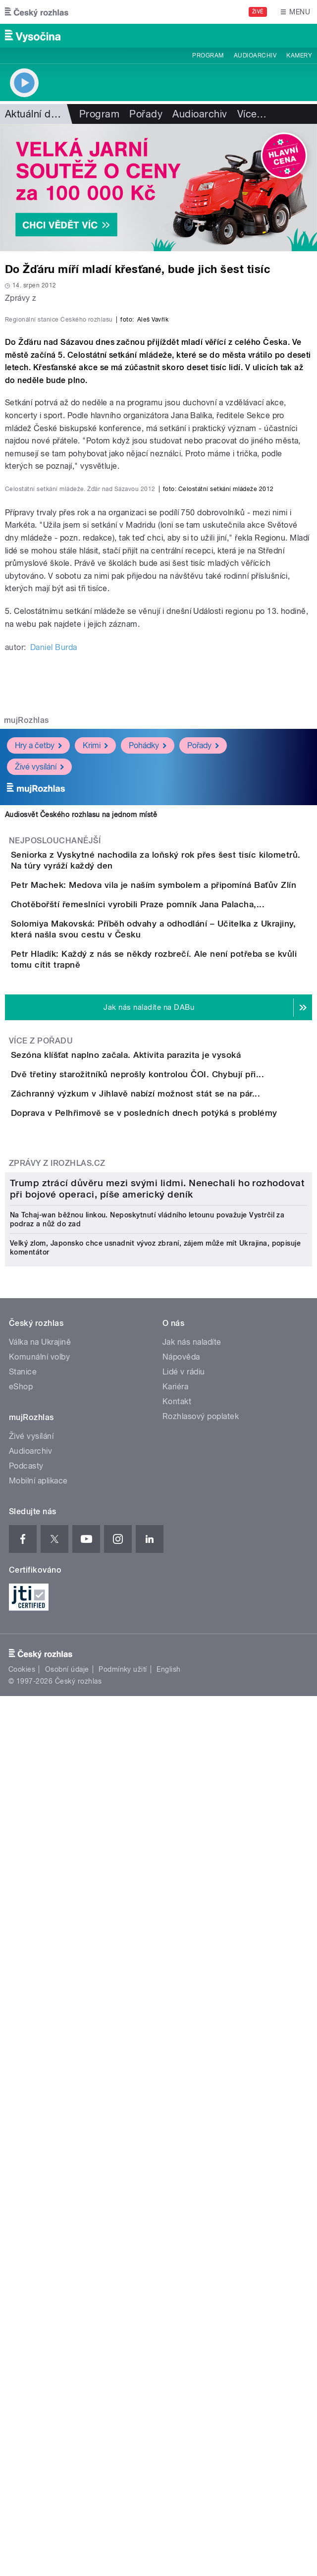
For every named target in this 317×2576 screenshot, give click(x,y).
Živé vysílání (39, 1118)
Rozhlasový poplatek (200, 2193)
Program (207, 55)
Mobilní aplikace (38, 2258)
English (168, 2447)
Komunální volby (39, 2134)
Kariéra (175, 2164)
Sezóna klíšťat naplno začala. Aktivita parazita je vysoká (165, 1515)
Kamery (299, 55)
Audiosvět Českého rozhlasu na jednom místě (81, 1166)
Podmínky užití (123, 2447)
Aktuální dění (34, 114)
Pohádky (147, 1096)
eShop (21, 2164)
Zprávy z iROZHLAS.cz (57, 1736)
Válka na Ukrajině (40, 2119)
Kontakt (176, 2179)
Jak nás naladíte (191, 2119)
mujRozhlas (26, 1071)
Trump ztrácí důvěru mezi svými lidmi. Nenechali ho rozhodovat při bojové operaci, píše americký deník (157, 1966)
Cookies (21, 2447)
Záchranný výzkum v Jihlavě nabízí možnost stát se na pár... (175, 1610)
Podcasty (26, 2243)
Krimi (95, 1096)
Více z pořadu (41, 1500)
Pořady (145, 114)
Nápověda (181, 2134)
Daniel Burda (53, 998)
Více (252, 114)
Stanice (23, 2149)
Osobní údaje (67, 2447)
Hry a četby (38, 1096)
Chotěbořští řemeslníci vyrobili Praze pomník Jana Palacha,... (177, 1301)
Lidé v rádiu (183, 2149)
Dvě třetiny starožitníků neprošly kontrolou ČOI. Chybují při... (177, 1562)
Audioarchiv (255, 55)
